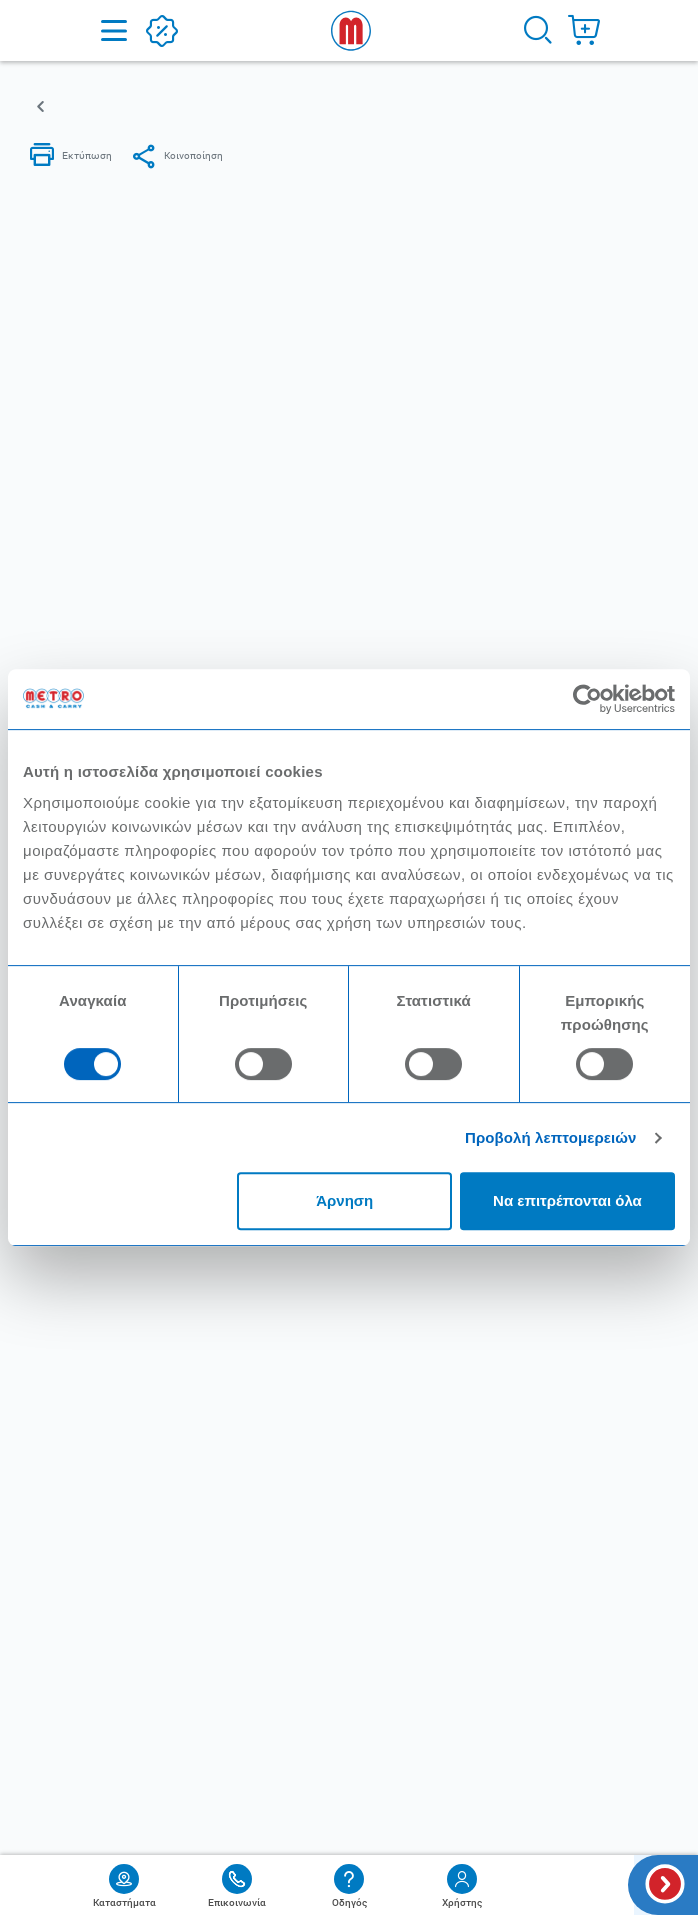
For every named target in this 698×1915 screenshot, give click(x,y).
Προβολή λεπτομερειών (551, 1137)
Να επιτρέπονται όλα (567, 1200)
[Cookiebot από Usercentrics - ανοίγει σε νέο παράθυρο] (587, 699)
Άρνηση (344, 1200)
